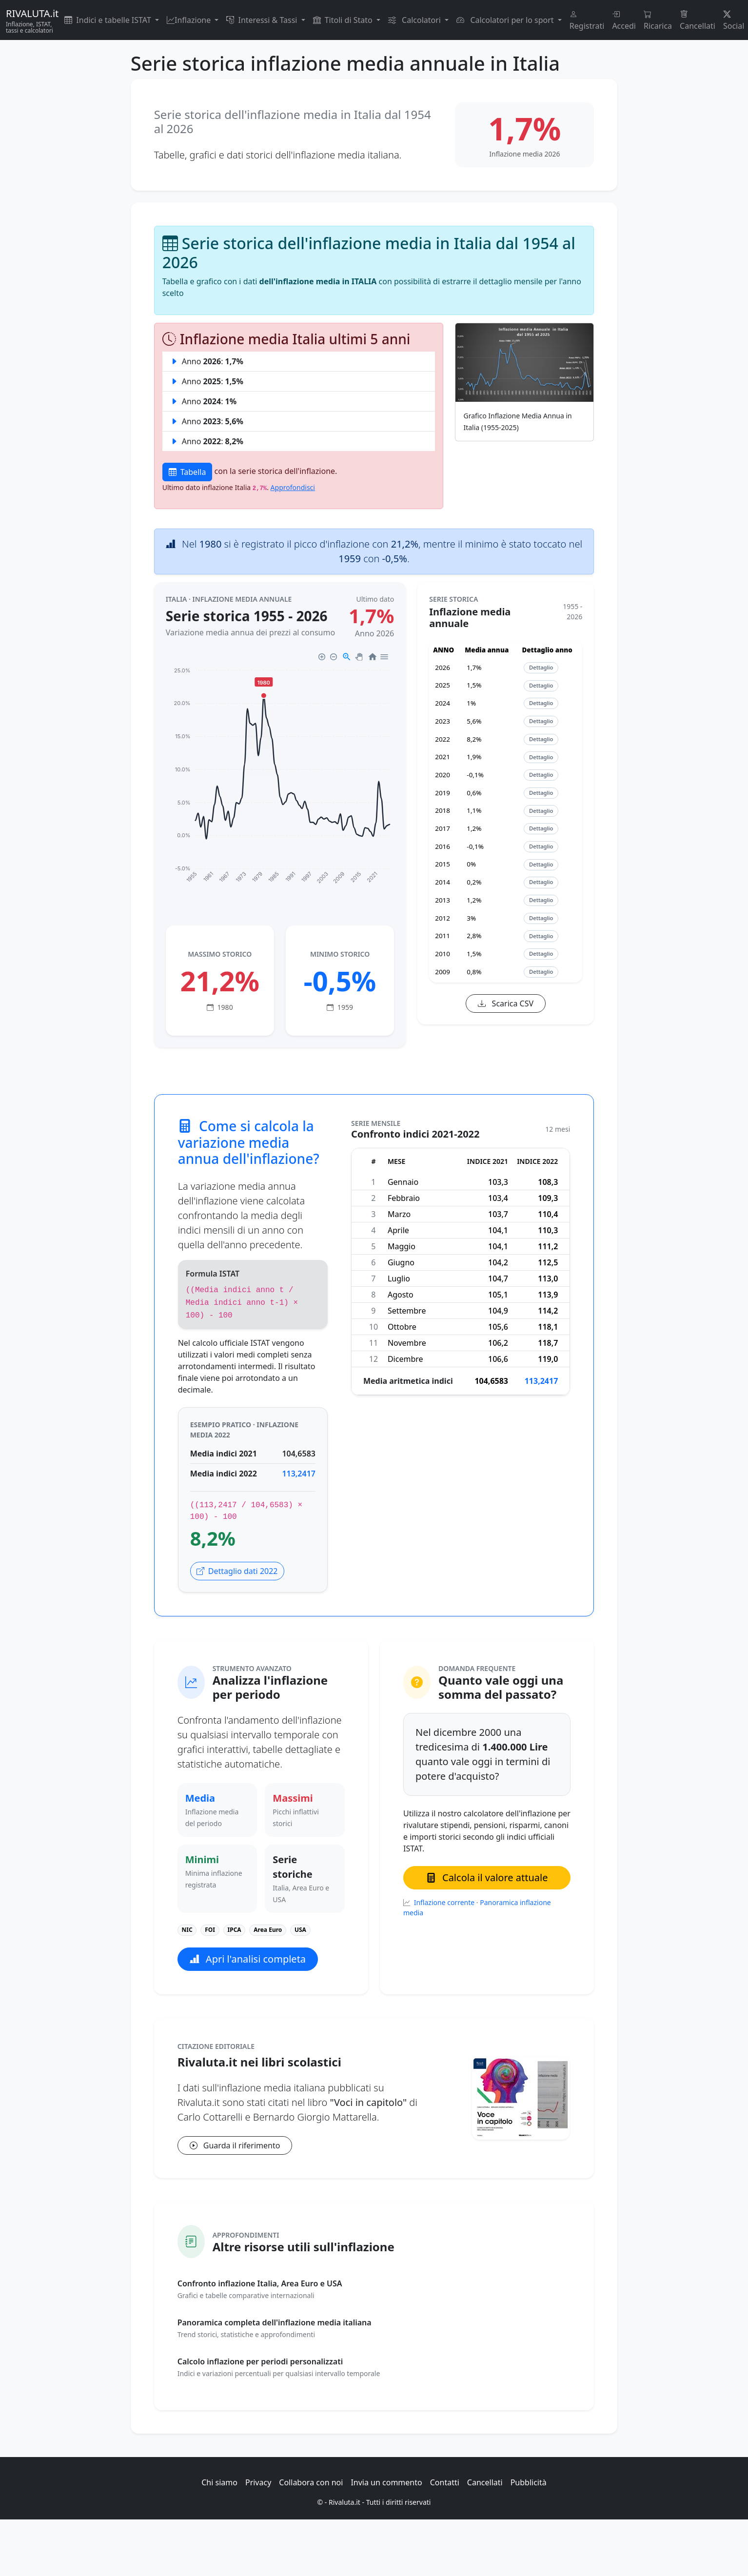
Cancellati (697, 20)
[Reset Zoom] (372, 657)
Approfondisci (293, 487)
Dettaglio (541, 667)
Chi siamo (219, 2482)
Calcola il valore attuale (487, 1877)
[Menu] (384, 657)
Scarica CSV (505, 1003)
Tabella (187, 472)
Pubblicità (529, 2482)
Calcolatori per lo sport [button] (506, 20)
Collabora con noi (311, 2482)
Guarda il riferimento (235, 2145)
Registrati (587, 20)
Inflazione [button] (190, 20)
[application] (280, 773)
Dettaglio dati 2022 (237, 1571)
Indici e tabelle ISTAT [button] (108, 20)
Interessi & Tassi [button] (262, 20)
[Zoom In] (321, 657)
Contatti (444, 2482)
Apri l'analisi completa (248, 1959)
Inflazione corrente (445, 1902)
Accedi (624, 20)
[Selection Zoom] (346, 657)
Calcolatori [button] (415, 20)
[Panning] (358, 656)
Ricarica (658, 20)
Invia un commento (386, 2482)
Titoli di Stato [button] (343, 20)
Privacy (258, 2482)
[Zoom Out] (333, 657)
